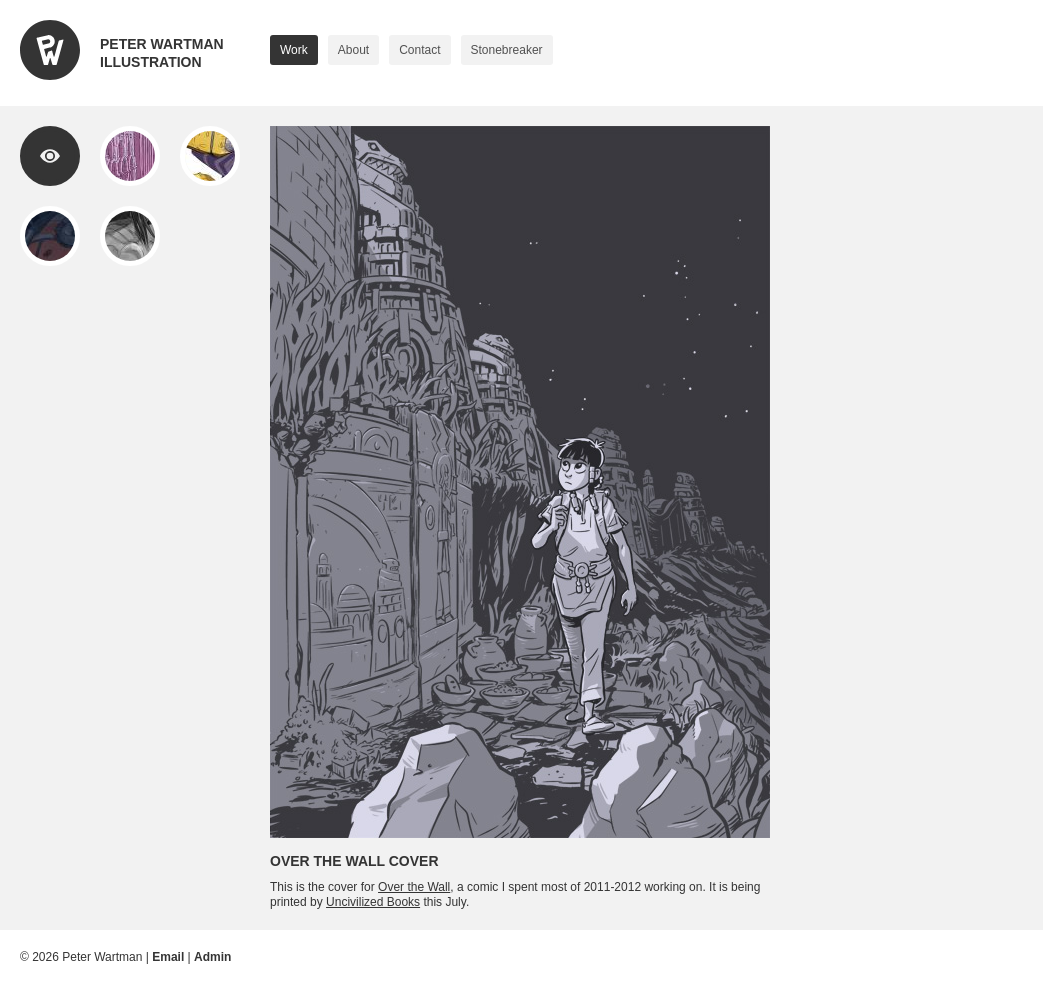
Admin (212, 957)
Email (168, 957)
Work (294, 50)
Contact (419, 50)
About (353, 50)
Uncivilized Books (373, 902)
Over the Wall (414, 887)
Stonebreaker (507, 50)
